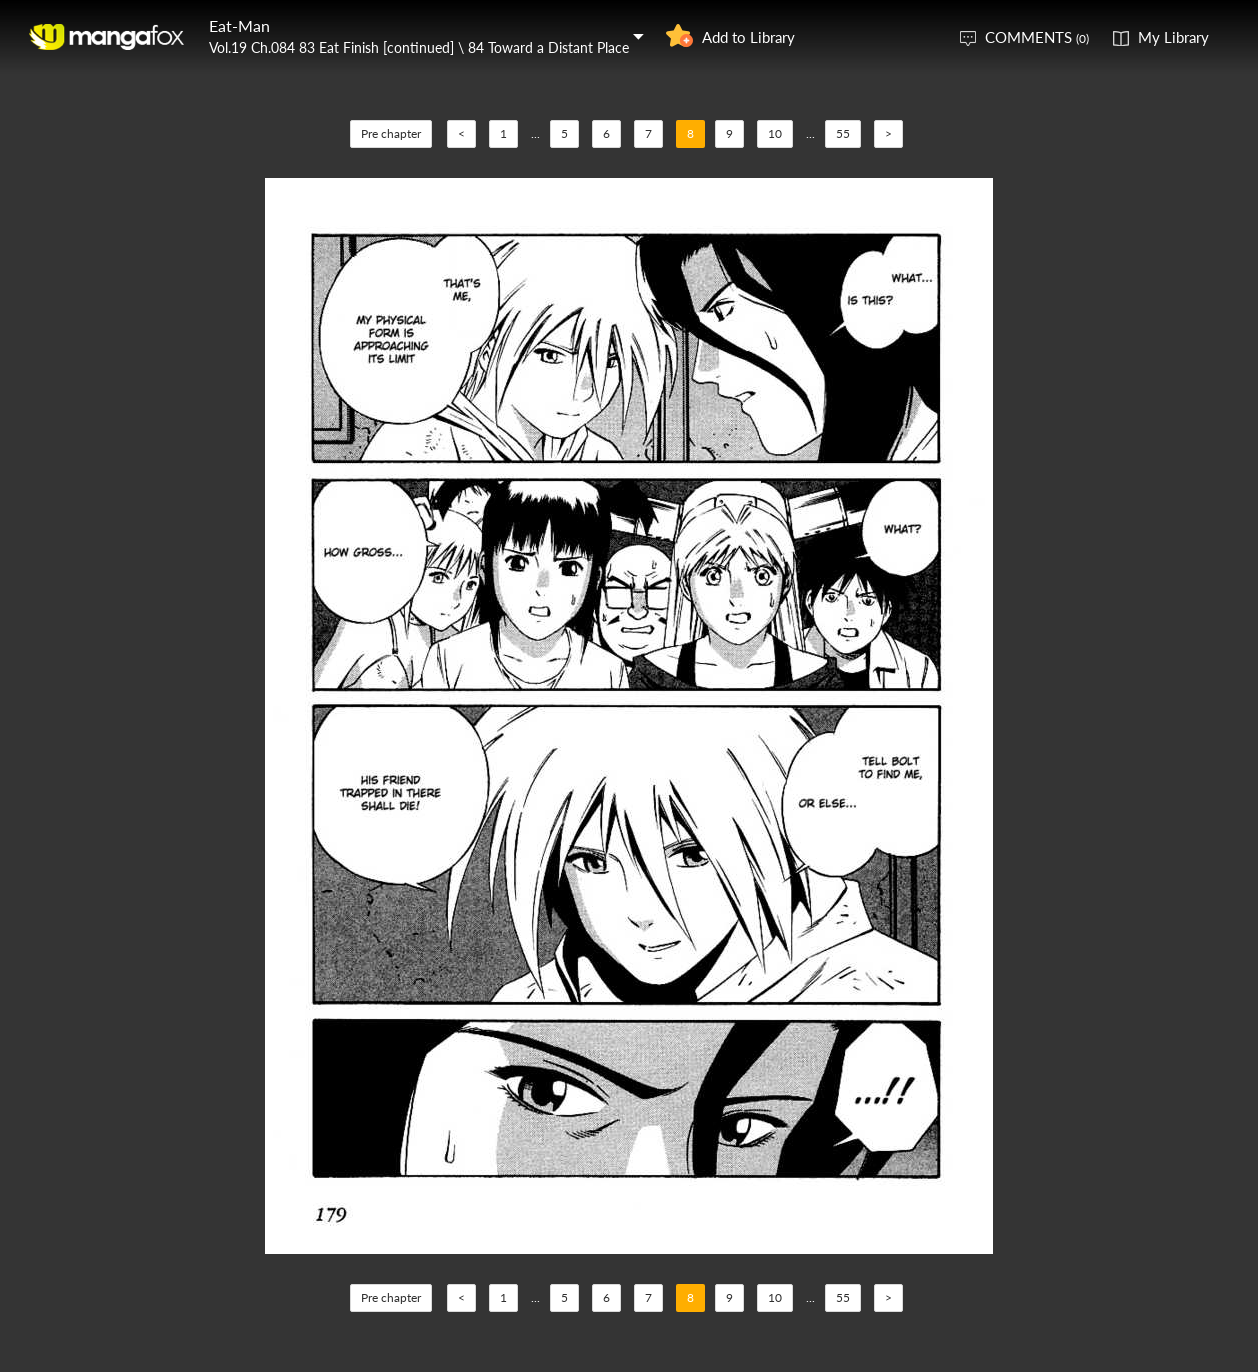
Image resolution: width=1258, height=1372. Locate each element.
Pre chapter (391, 133)
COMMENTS (1037, 37)
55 (843, 133)
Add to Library (748, 37)
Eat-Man (239, 25)
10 (775, 133)
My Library (1173, 37)
